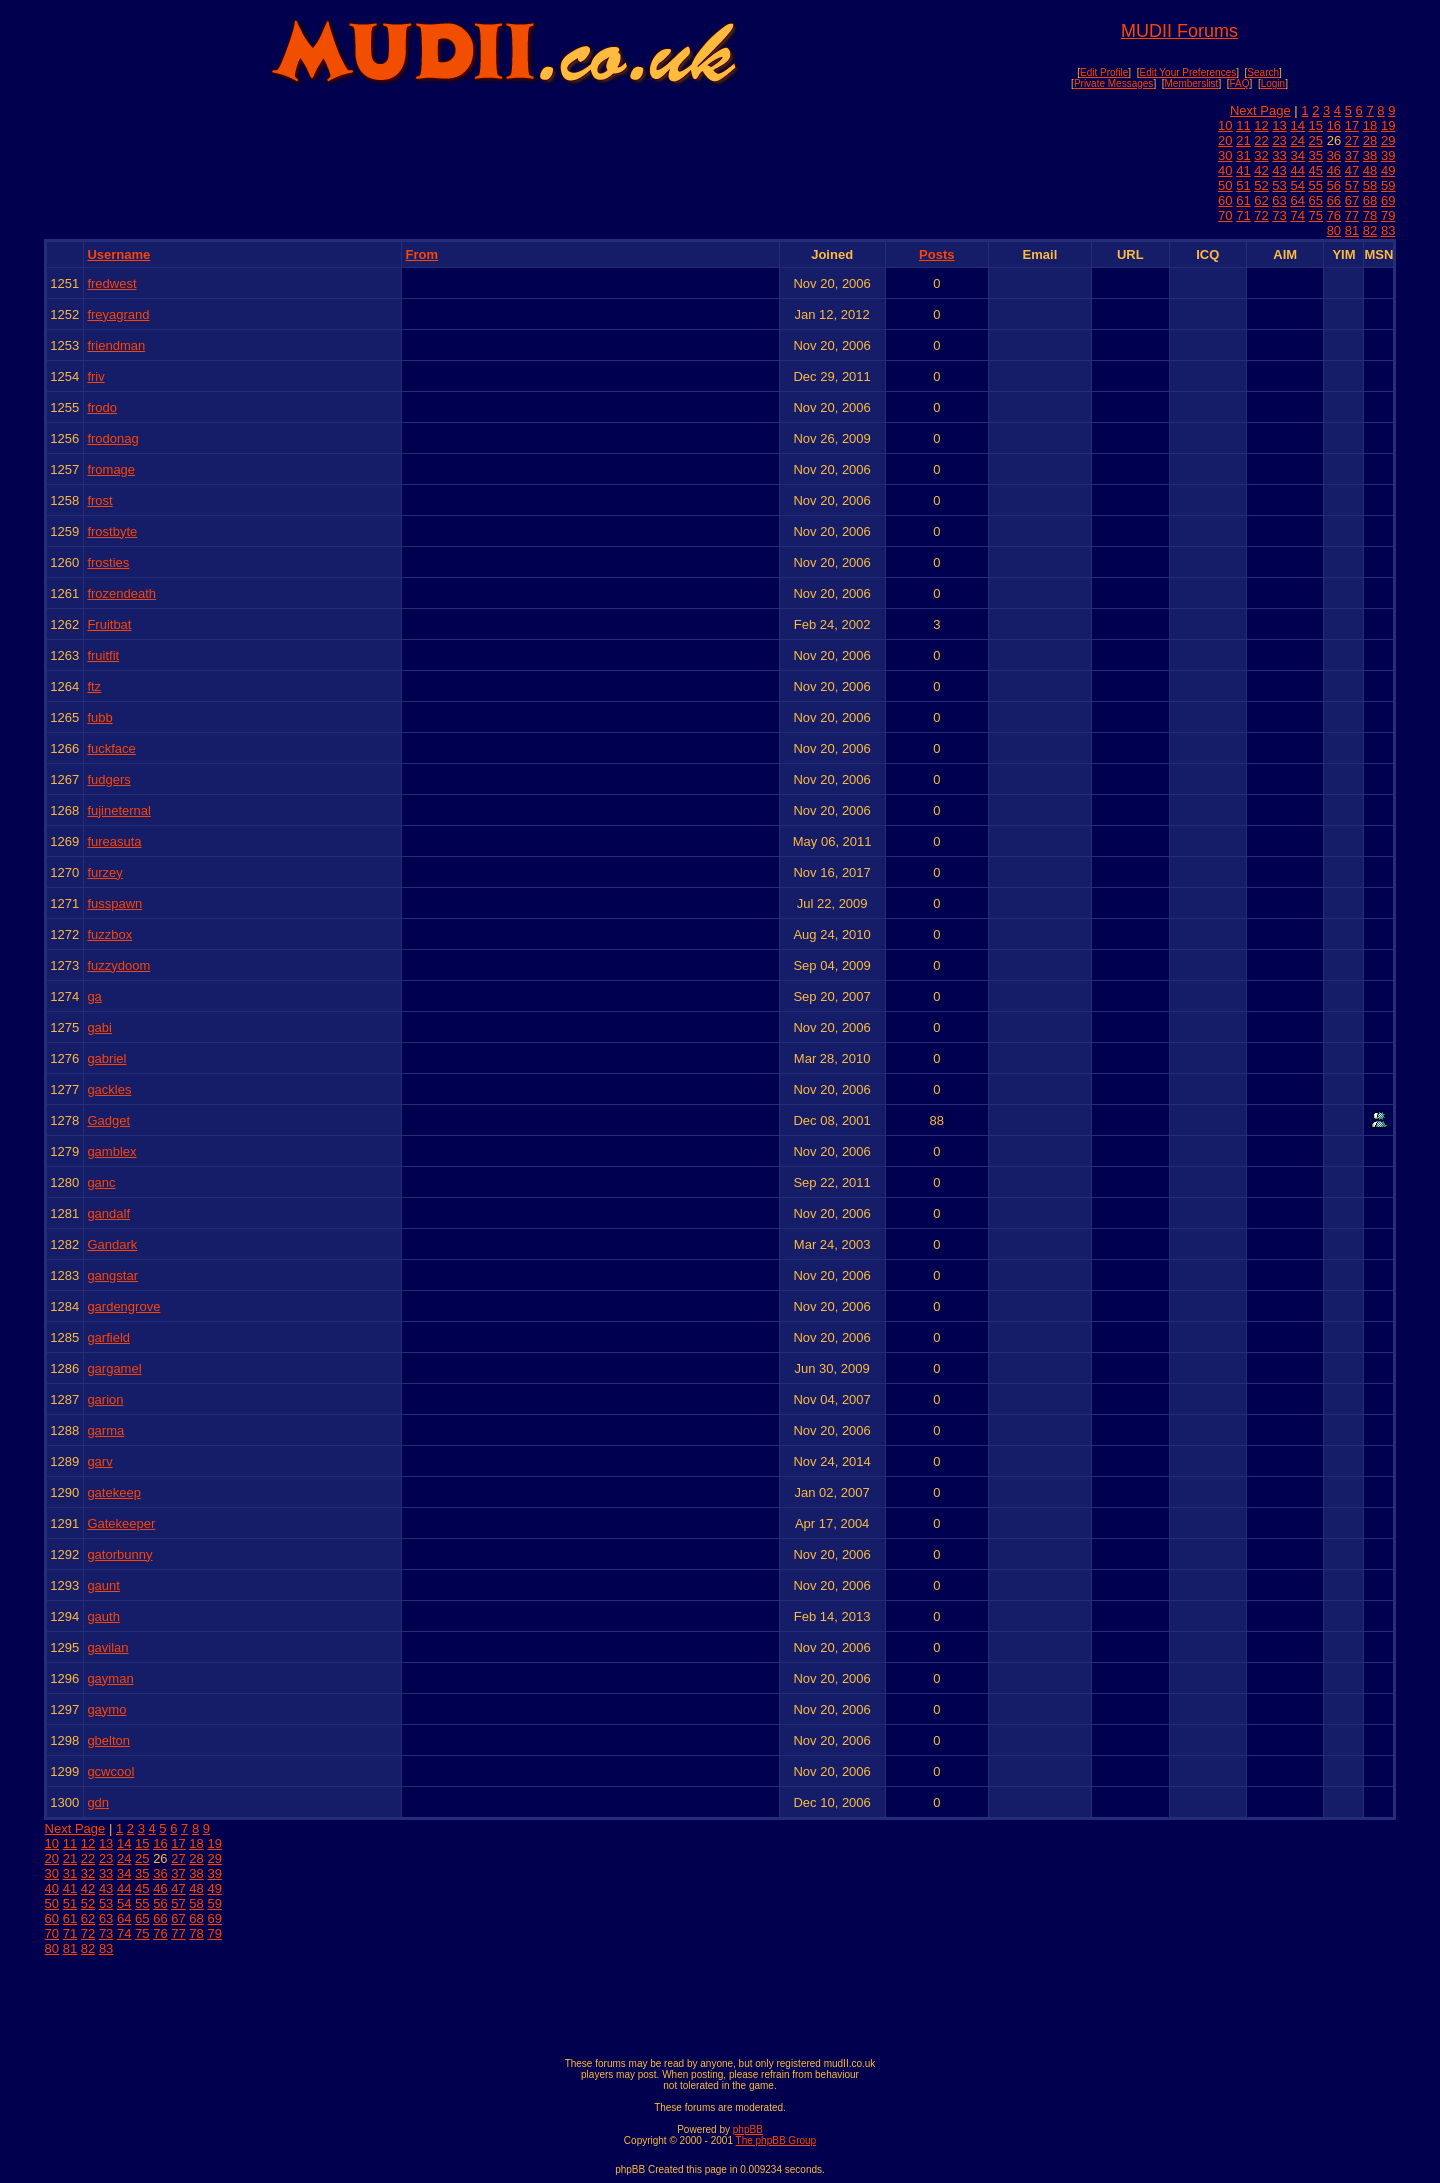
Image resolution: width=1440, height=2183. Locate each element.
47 (1352, 170)
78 (1370, 215)
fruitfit (103, 655)
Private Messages (1113, 83)
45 (1316, 170)
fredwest (111, 283)
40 (1225, 170)
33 (1279, 155)
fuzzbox (109, 934)
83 (1388, 230)
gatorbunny (119, 1554)
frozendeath (121, 593)
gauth (103, 1616)
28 (1370, 140)
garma (105, 1430)
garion (105, 1399)
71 (1243, 215)
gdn (98, 1802)
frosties (108, 562)
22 (1261, 140)
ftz (94, 686)
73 (1279, 215)
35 (1316, 155)
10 (1225, 125)
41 (1243, 170)
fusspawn (114, 903)
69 (1388, 200)
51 (1243, 185)
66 (1334, 200)
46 (1334, 170)
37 (1352, 155)
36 (1334, 155)
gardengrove (123, 1306)
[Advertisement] (720, 2002)
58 (1370, 185)
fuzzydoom (118, 965)
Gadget (108, 1120)
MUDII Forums (1179, 31)
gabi (99, 1027)
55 (1316, 185)
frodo (102, 407)
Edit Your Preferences (1187, 72)
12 (1261, 125)
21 (1243, 140)
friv (95, 376)
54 (1297, 185)
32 (1261, 155)
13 (1279, 125)
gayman (110, 1678)
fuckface (111, 748)
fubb (99, 717)
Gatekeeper (121, 1523)
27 (1352, 140)
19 (1388, 125)
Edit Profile (1104, 72)
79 (1388, 215)
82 (1370, 230)
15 (1316, 125)
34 (1297, 155)
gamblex (111, 1151)
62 (1261, 200)
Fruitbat (109, 624)
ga (94, 996)
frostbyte (112, 531)
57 (1352, 185)
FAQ (1240, 83)
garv (99, 1461)
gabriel (106, 1058)
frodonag (112, 438)
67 (1352, 200)
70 (1225, 215)
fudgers (108, 779)
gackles (109, 1089)
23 (1279, 140)
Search (1263, 72)
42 (1261, 170)
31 (1243, 155)
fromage (111, 469)
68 (1370, 200)
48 (1370, 170)
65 (1316, 200)
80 (1334, 230)
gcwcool (110, 1771)
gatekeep (114, 1492)
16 (1334, 125)
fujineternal (119, 810)
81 (1352, 230)
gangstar (112, 1275)
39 (1388, 155)
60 (1225, 200)
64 (1297, 200)
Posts (936, 254)
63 (1279, 200)
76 (1334, 215)
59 (1388, 185)
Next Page (1260, 110)
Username (118, 254)
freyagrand (118, 314)
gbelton (108, 1740)
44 (1297, 170)
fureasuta (114, 841)
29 (1388, 140)
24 (1297, 140)
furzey (104, 872)
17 (1352, 125)
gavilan (107, 1647)
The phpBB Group (776, 2140)
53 (1279, 185)
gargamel (114, 1368)
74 (1297, 215)
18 (1370, 125)
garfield (108, 1337)
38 (1370, 155)
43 (1279, 170)
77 (1352, 215)
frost (99, 500)
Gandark (112, 1244)
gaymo (106, 1709)
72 (1261, 215)
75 (1316, 215)
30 (1225, 155)
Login (1273, 83)
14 (1297, 125)
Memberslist (1192, 83)
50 (1225, 185)
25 (1316, 140)
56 (1334, 185)
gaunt (103, 1585)
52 (1261, 185)
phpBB (748, 2129)
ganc (101, 1182)
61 (1243, 200)
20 (1225, 140)
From (421, 254)
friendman (116, 345)
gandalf (108, 1213)
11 (1243, 125)
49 (1388, 170)
